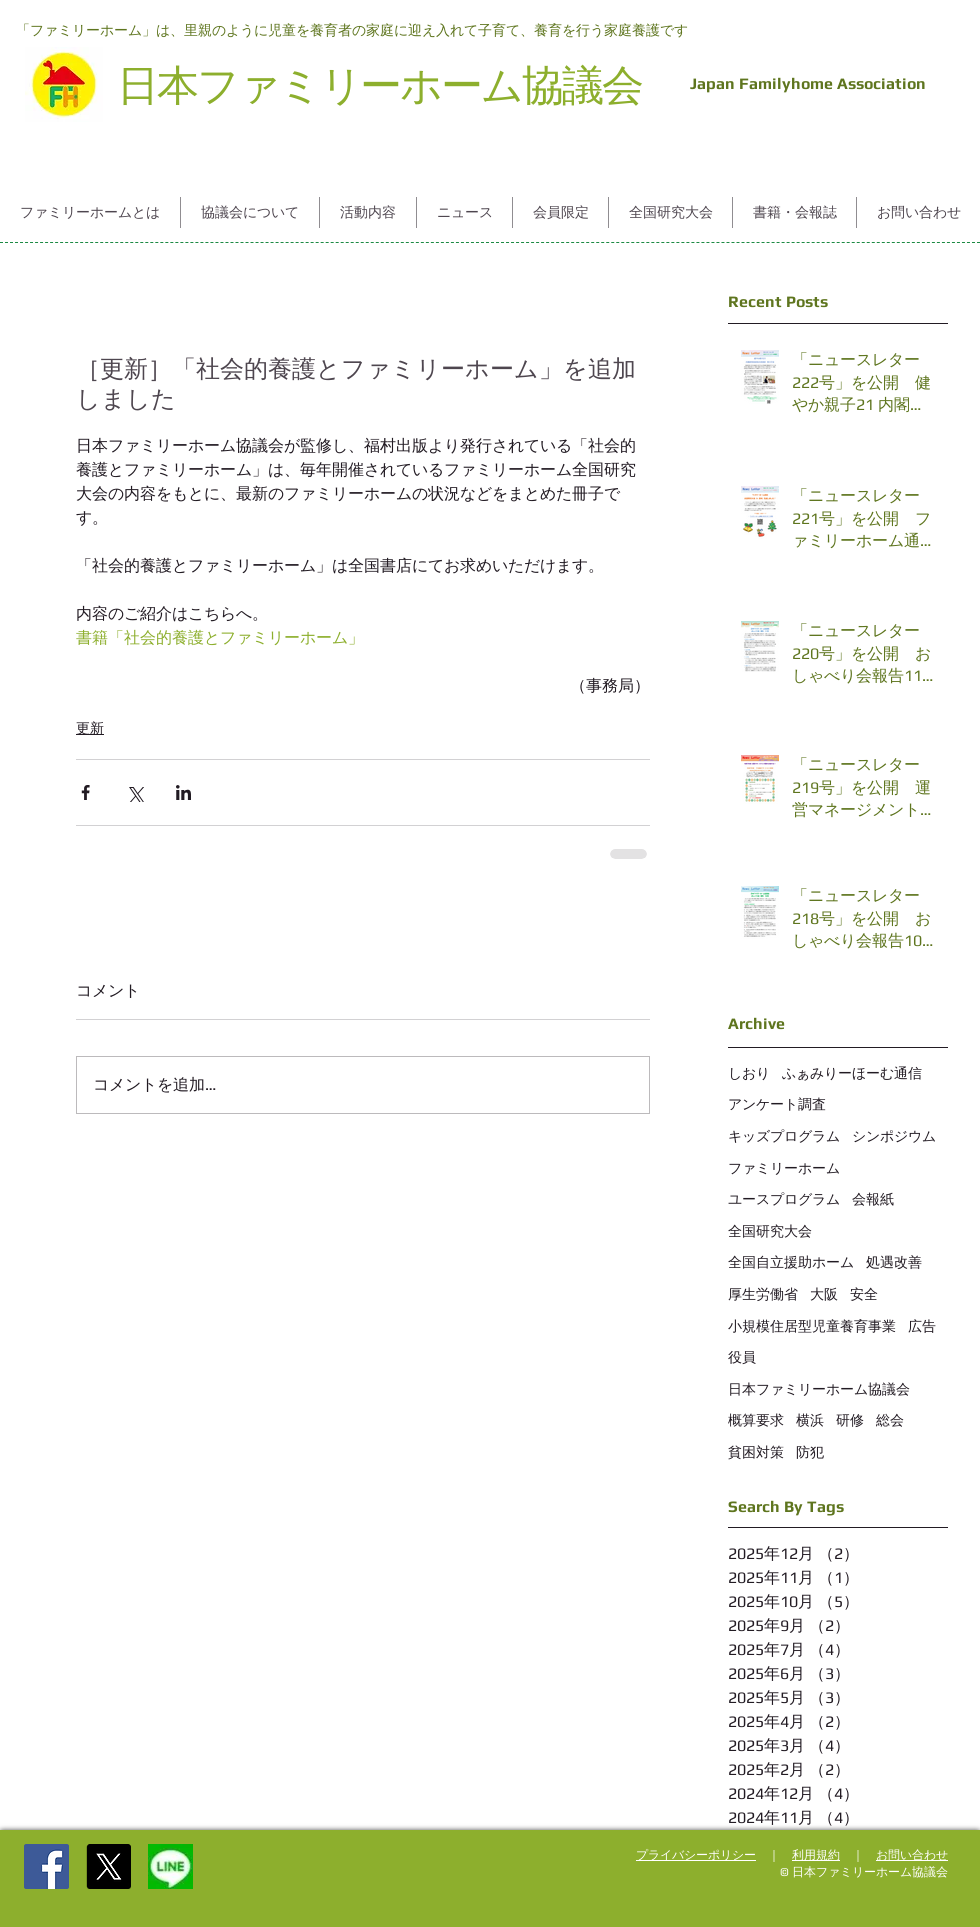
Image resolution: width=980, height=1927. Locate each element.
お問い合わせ (912, 1855)
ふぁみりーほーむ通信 (852, 1073)
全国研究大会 (770, 1231)
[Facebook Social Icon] (46, 1866)
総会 (890, 1420)
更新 (90, 728)
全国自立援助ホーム (791, 1262)
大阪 (824, 1294)
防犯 (810, 1452)
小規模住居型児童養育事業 (812, 1326)
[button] (90, 212)
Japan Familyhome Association (804, 83)
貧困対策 (756, 1452)
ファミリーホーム (784, 1168)
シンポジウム (894, 1136)
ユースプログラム (784, 1199)
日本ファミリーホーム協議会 (819, 1389)
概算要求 (756, 1420)
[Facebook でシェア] (85, 792)
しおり (749, 1073)
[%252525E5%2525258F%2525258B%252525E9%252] (170, 1866)
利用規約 (816, 1855)
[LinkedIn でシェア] (183, 792)
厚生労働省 (763, 1294)
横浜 (810, 1420)
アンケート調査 (777, 1104)
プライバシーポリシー (696, 1855)
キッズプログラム (784, 1136)
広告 (922, 1326)
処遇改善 (894, 1262)
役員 (742, 1357)
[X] (108, 1866)
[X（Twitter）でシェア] (134, 792)
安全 (864, 1294)
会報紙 (873, 1199)
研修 (850, 1420)
